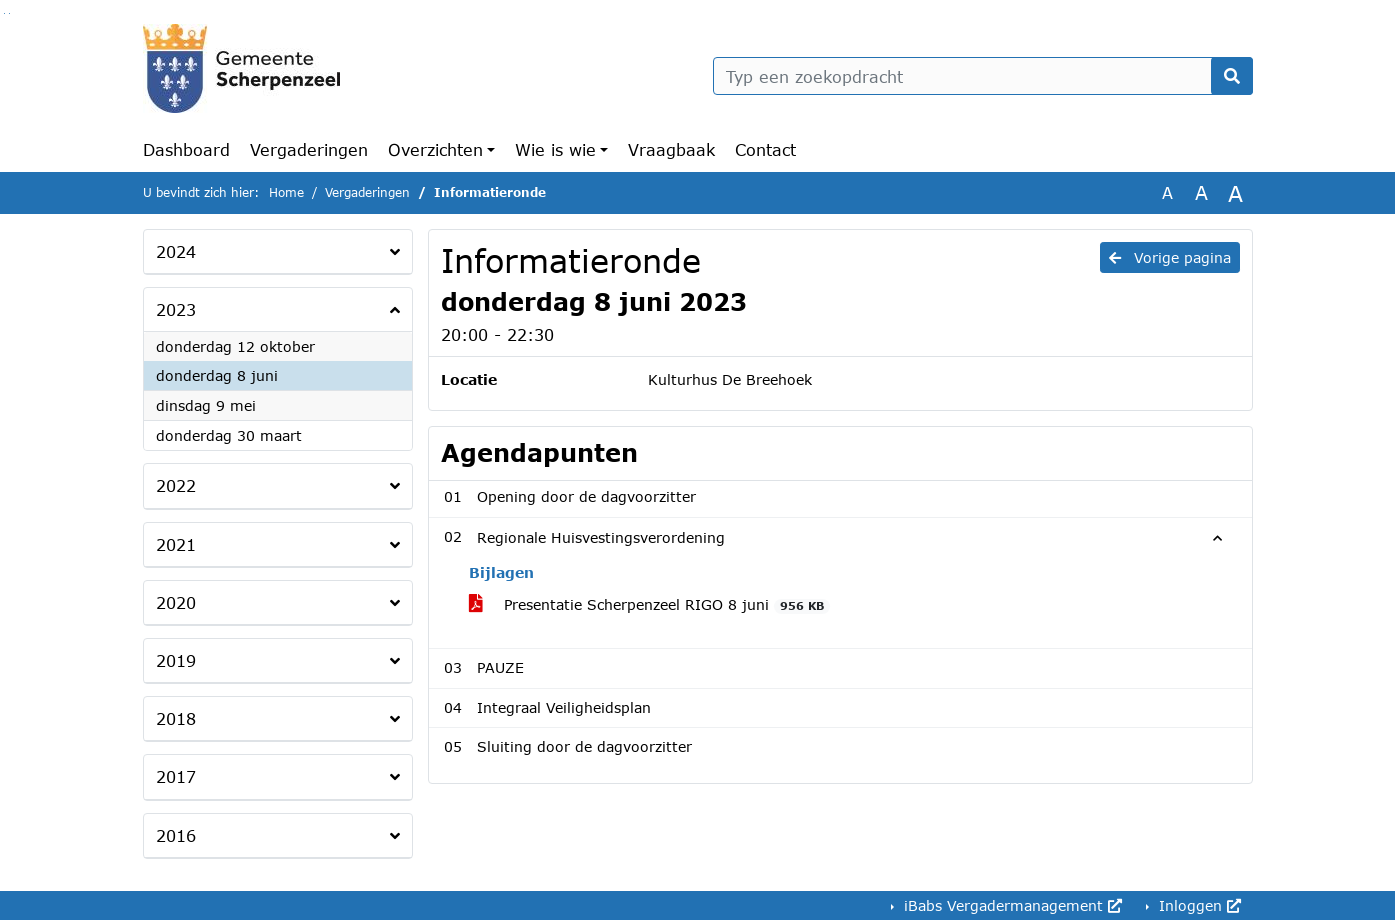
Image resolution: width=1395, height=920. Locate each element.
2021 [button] (176, 544)
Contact (765, 149)
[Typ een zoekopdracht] (983, 76)
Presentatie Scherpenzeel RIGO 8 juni (650, 605)
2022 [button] (176, 485)
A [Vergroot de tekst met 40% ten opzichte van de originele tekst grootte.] (1235, 193)
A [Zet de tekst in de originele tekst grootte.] (1167, 192)
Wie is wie (555, 149)
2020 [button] (176, 602)
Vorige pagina (1170, 257)
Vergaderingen (309, 149)
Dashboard (186, 149)
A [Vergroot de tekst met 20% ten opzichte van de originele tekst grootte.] (1201, 192)
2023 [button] (176, 309)
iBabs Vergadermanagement (1010, 905)
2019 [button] (176, 660)
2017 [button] (176, 776)
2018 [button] (176, 718)
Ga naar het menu (9, 13)
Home (286, 192)
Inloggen (1197, 905)
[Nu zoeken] (1232, 76)
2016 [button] (176, 835)
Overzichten (435, 149)
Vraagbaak (671, 149)
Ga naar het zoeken (4, 13)
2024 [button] (176, 251)
